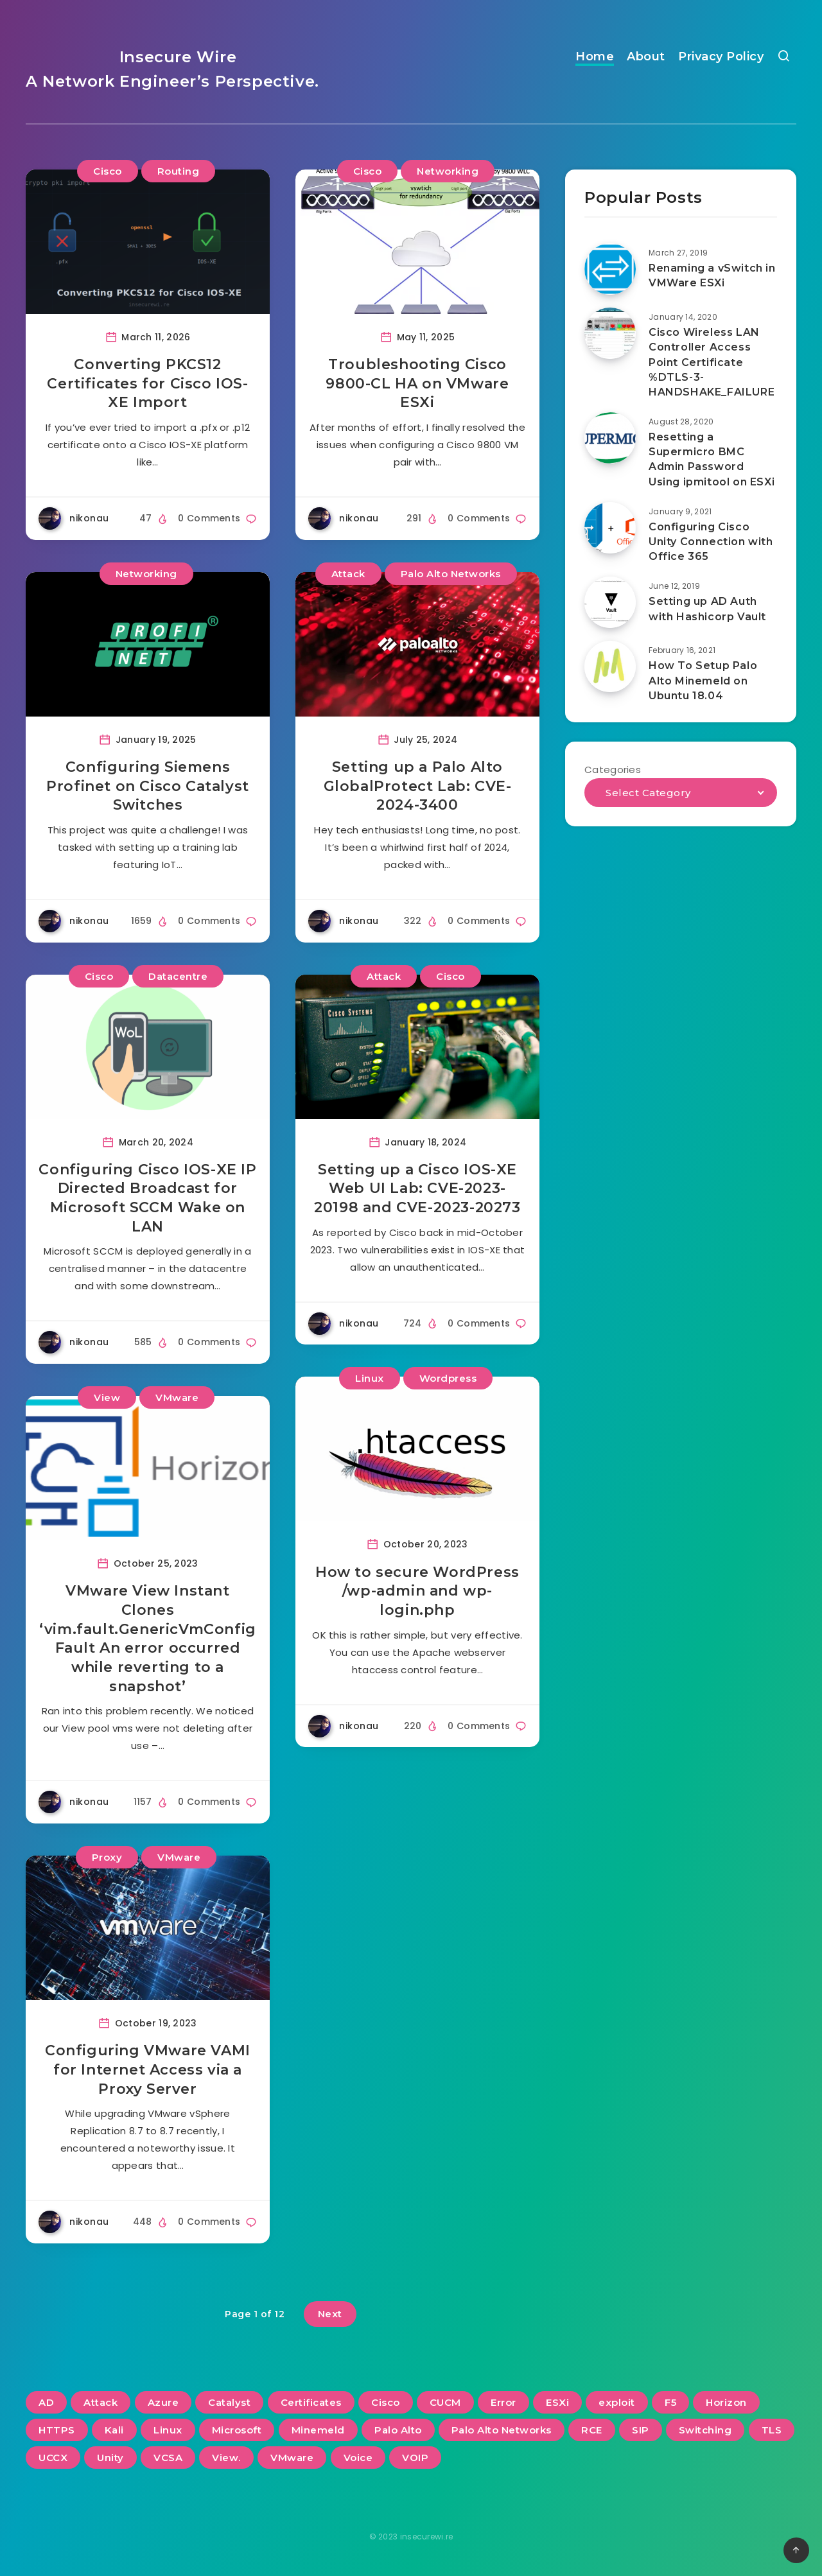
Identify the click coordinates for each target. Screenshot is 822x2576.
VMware (176, 1397)
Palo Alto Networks (451, 574)
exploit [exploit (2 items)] (617, 2402)
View (107, 1397)
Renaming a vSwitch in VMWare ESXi (712, 275)
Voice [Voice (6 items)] (358, 2457)
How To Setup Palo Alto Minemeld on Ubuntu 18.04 (703, 680)
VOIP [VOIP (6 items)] (415, 2457)
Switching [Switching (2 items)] (705, 2430)
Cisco (107, 171)
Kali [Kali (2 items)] (114, 2430)
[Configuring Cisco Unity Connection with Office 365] (610, 527)
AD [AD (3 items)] (46, 2402)
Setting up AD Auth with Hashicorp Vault (707, 608)
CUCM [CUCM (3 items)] (445, 2402)
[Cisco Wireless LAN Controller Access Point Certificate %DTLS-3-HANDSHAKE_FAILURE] (610, 333)
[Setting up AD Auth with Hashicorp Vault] (610, 602)
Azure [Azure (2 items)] (163, 2402)
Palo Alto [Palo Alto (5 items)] (398, 2430)
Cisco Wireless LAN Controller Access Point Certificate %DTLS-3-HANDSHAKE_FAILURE (711, 362)
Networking (447, 171)
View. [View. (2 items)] (226, 2457)
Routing (178, 171)
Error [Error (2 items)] (503, 2402)
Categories (612, 769)
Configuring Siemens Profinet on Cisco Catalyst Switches (147, 786)
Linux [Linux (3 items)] (167, 2430)
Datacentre (177, 976)
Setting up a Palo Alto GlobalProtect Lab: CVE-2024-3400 (418, 786)
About (646, 56)
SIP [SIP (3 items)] (640, 2430)
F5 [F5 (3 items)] (670, 2402)
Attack (348, 574)
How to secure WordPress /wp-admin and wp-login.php (417, 1591)
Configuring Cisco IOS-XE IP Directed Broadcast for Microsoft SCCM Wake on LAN (147, 1198)
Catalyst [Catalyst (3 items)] (229, 2402)
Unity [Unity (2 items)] (110, 2457)
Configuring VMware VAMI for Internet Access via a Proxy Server (147, 2069)
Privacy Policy (721, 56)
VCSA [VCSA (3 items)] (167, 2457)
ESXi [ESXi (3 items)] (557, 2402)
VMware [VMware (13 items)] (291, 2457)
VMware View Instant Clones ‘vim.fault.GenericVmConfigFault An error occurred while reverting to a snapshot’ (147, 1638)
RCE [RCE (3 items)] (591, 2430)
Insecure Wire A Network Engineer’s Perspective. (172, 69)
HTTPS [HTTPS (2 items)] (57, 2430)
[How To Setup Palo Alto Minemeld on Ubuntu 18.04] (610, 666)
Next (330, 2314)
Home (594, 56)
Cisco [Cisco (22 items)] (385, 2402)
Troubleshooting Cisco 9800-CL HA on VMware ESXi (417, 383)
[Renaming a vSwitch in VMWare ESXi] (610, 269)
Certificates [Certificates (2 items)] (311, 2402)
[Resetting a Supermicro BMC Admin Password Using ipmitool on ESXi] (610, 438)
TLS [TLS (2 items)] (772, 2430)
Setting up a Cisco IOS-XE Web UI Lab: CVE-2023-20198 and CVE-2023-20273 (417, 1188)
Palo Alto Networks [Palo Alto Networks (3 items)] (501, 2430)
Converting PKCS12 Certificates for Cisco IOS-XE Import (147, 383)
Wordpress (448, 1378)
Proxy (107, 1857)
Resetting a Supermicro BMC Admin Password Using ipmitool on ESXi (711, 459)
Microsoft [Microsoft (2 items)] (237, 2430)
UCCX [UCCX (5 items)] (53, 2457)
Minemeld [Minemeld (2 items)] (318, 2430)
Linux (369, 1378)
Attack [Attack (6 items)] (100, 2402)
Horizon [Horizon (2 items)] (726, 2402)
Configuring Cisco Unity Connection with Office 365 (711, 541)
